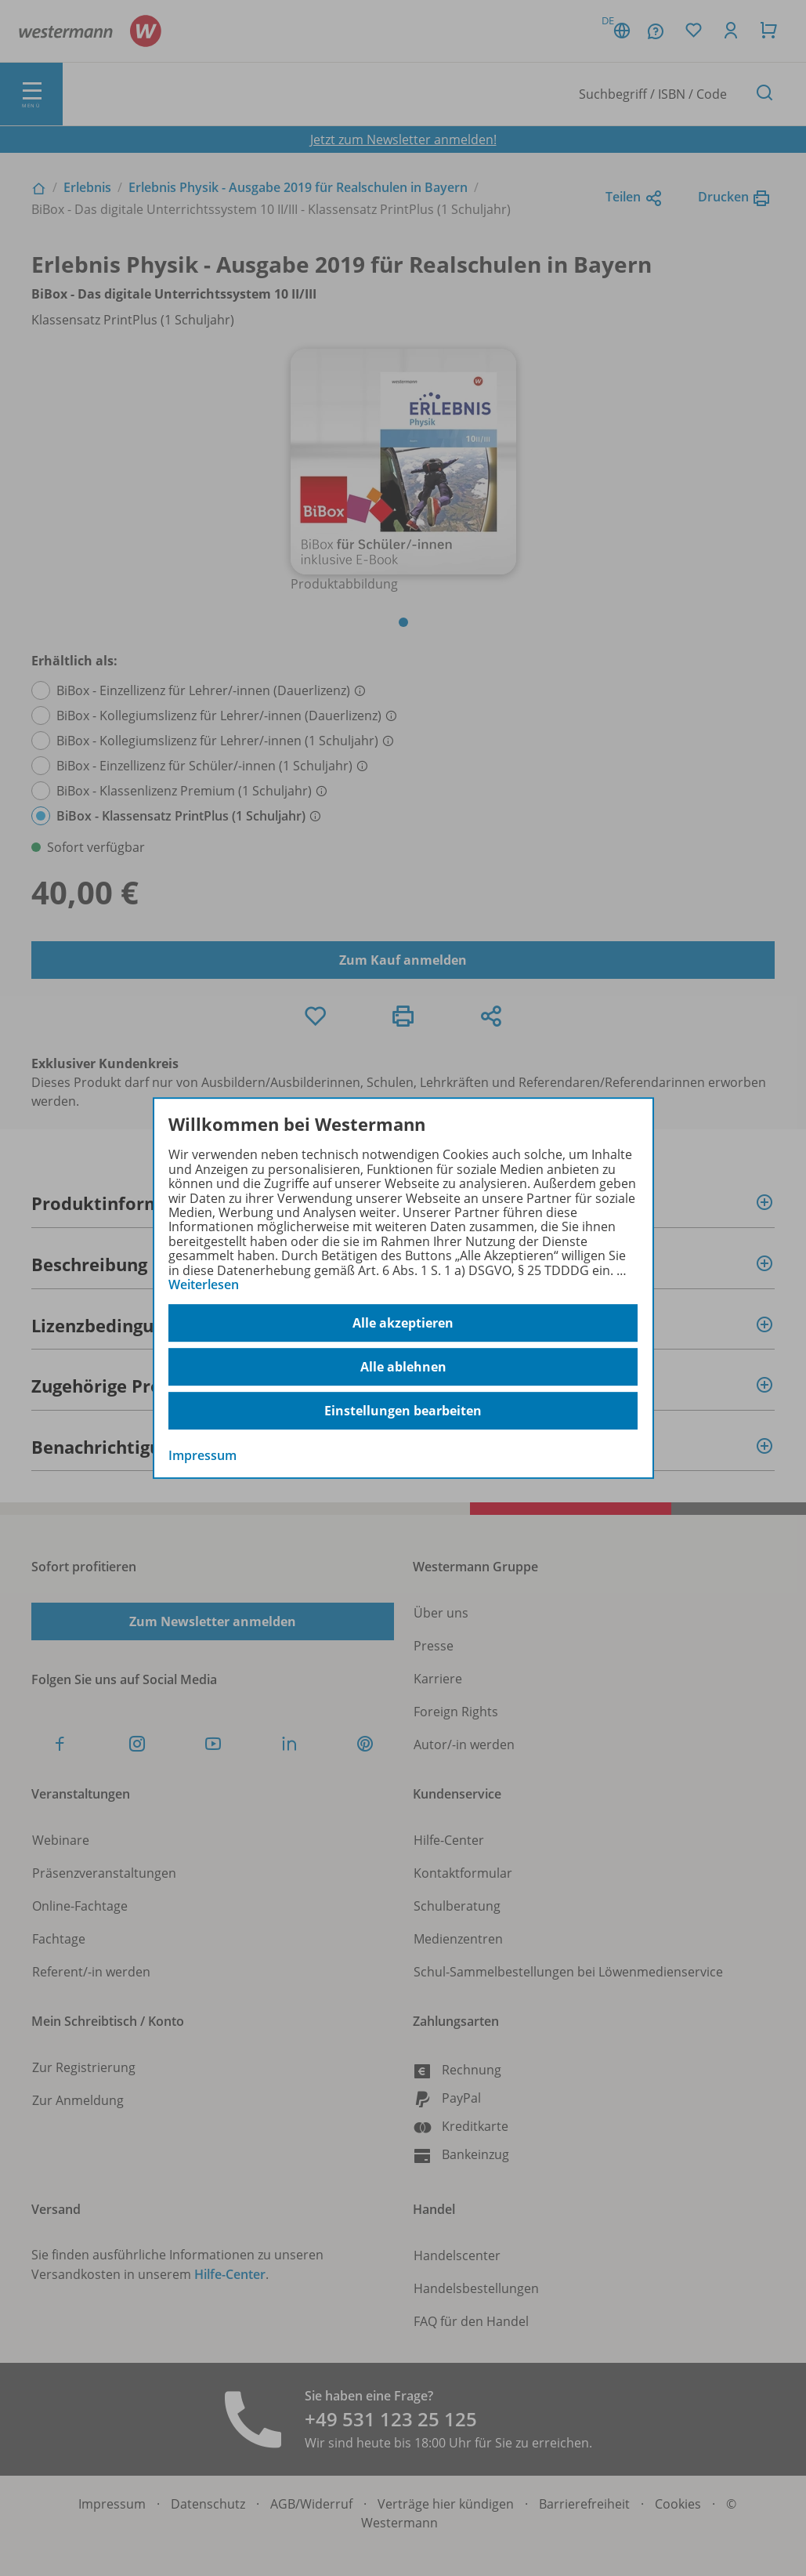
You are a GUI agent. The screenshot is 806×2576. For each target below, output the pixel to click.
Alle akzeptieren (403, 1322)
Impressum (202, 1456)
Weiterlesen (203, 1284)
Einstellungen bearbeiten (403, 1410)
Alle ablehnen (403, 1366)
